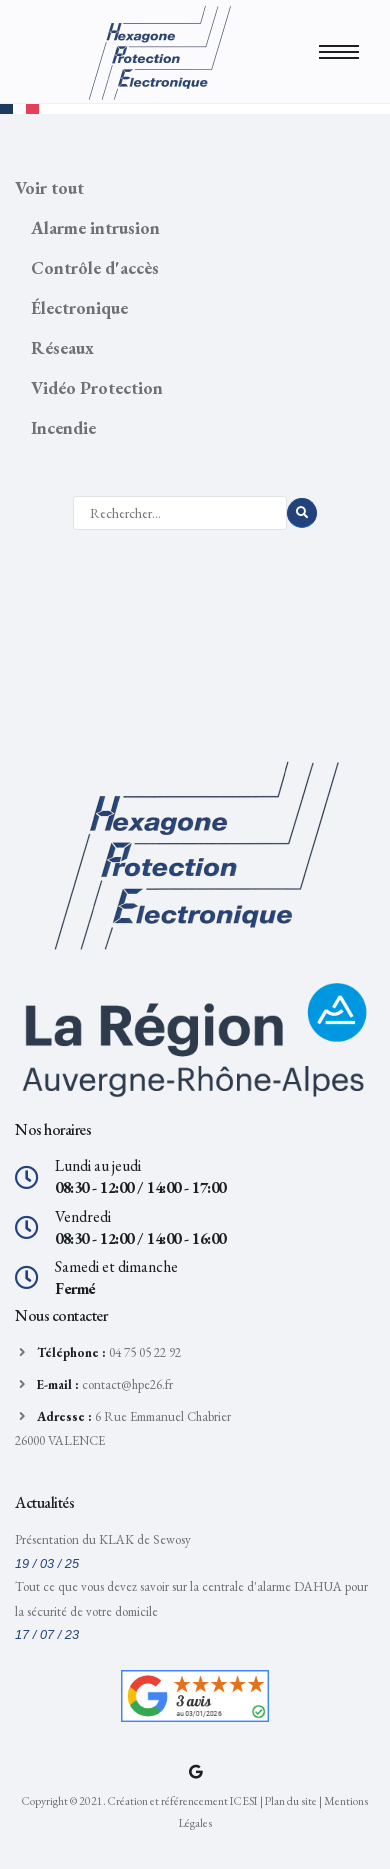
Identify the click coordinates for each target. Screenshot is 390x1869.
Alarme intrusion (95, 227)
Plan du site (291, 1800)
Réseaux (62, 347)
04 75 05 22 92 (145, 1352)
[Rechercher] (180, 513)
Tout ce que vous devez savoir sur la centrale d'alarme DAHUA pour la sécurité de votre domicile (191, 1599)
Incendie (63, 427)
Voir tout (49, 187)
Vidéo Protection (97, 387)
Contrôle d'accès (95, 267)
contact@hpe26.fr (127, 1384)
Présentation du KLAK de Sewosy (103, 1539)
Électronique (79, 307)
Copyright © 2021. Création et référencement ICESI (140, 1800)
